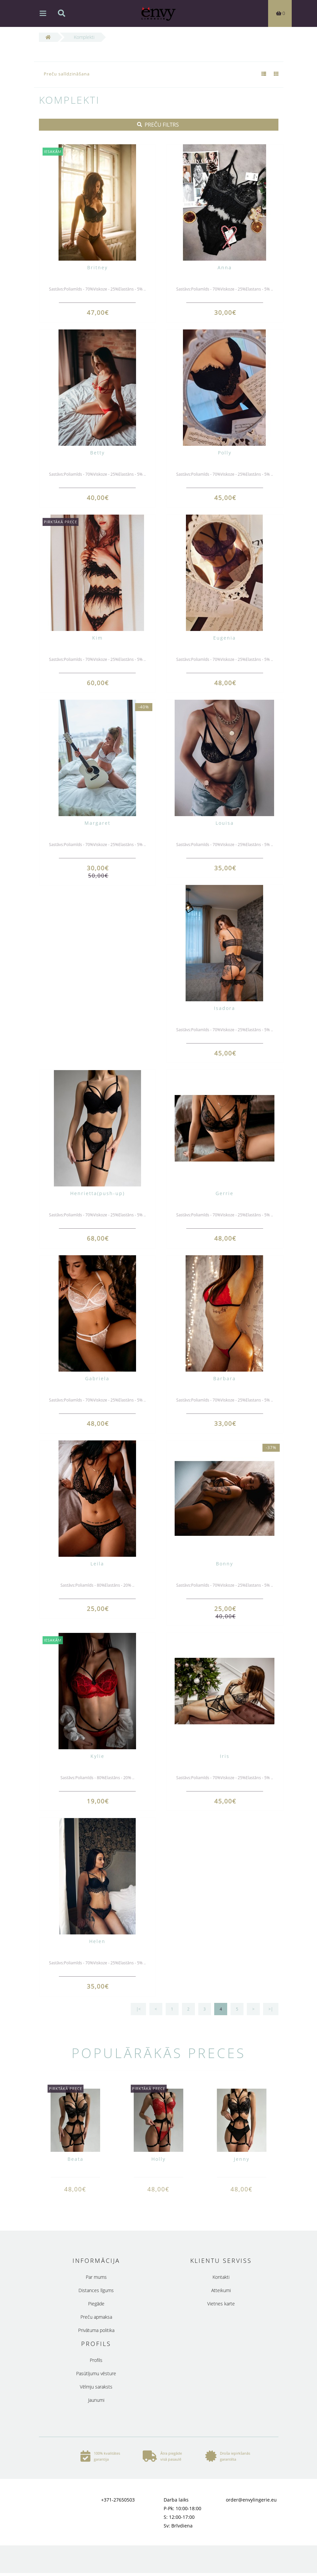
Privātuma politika (96, 2330)
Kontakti (221, 2277)
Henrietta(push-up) (97, 1193)
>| (270, 2009)
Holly (158, 2159)
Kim (97, 638)
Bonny (224, 1563)
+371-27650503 (118, 2500)
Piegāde (96, 2303)
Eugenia (224, 638)
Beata (75, 2159)
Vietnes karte (221, 2303)
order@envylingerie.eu (251, 2500)
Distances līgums (96, 2290)
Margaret (97, 823)
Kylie (97, 1756)
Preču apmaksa (96, 2317)
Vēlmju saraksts (96, 2387)
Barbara (224, 1378)
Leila (97, 1563)
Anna (225, 267)
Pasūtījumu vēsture (96, 2373)
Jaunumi (96, 2400)
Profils (96, 2360)
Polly (225, 452)
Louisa (225, 823)
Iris (225, 1756)
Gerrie (225, 1193)
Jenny (241, 2159)
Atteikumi (221, 2290)
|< (138, 2009)
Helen (97, 1941)
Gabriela (97, 1378)
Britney (97, 267)
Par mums (96, 2277)
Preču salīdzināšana (67, 74)
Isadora (224, 1008)
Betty (97, 452)
